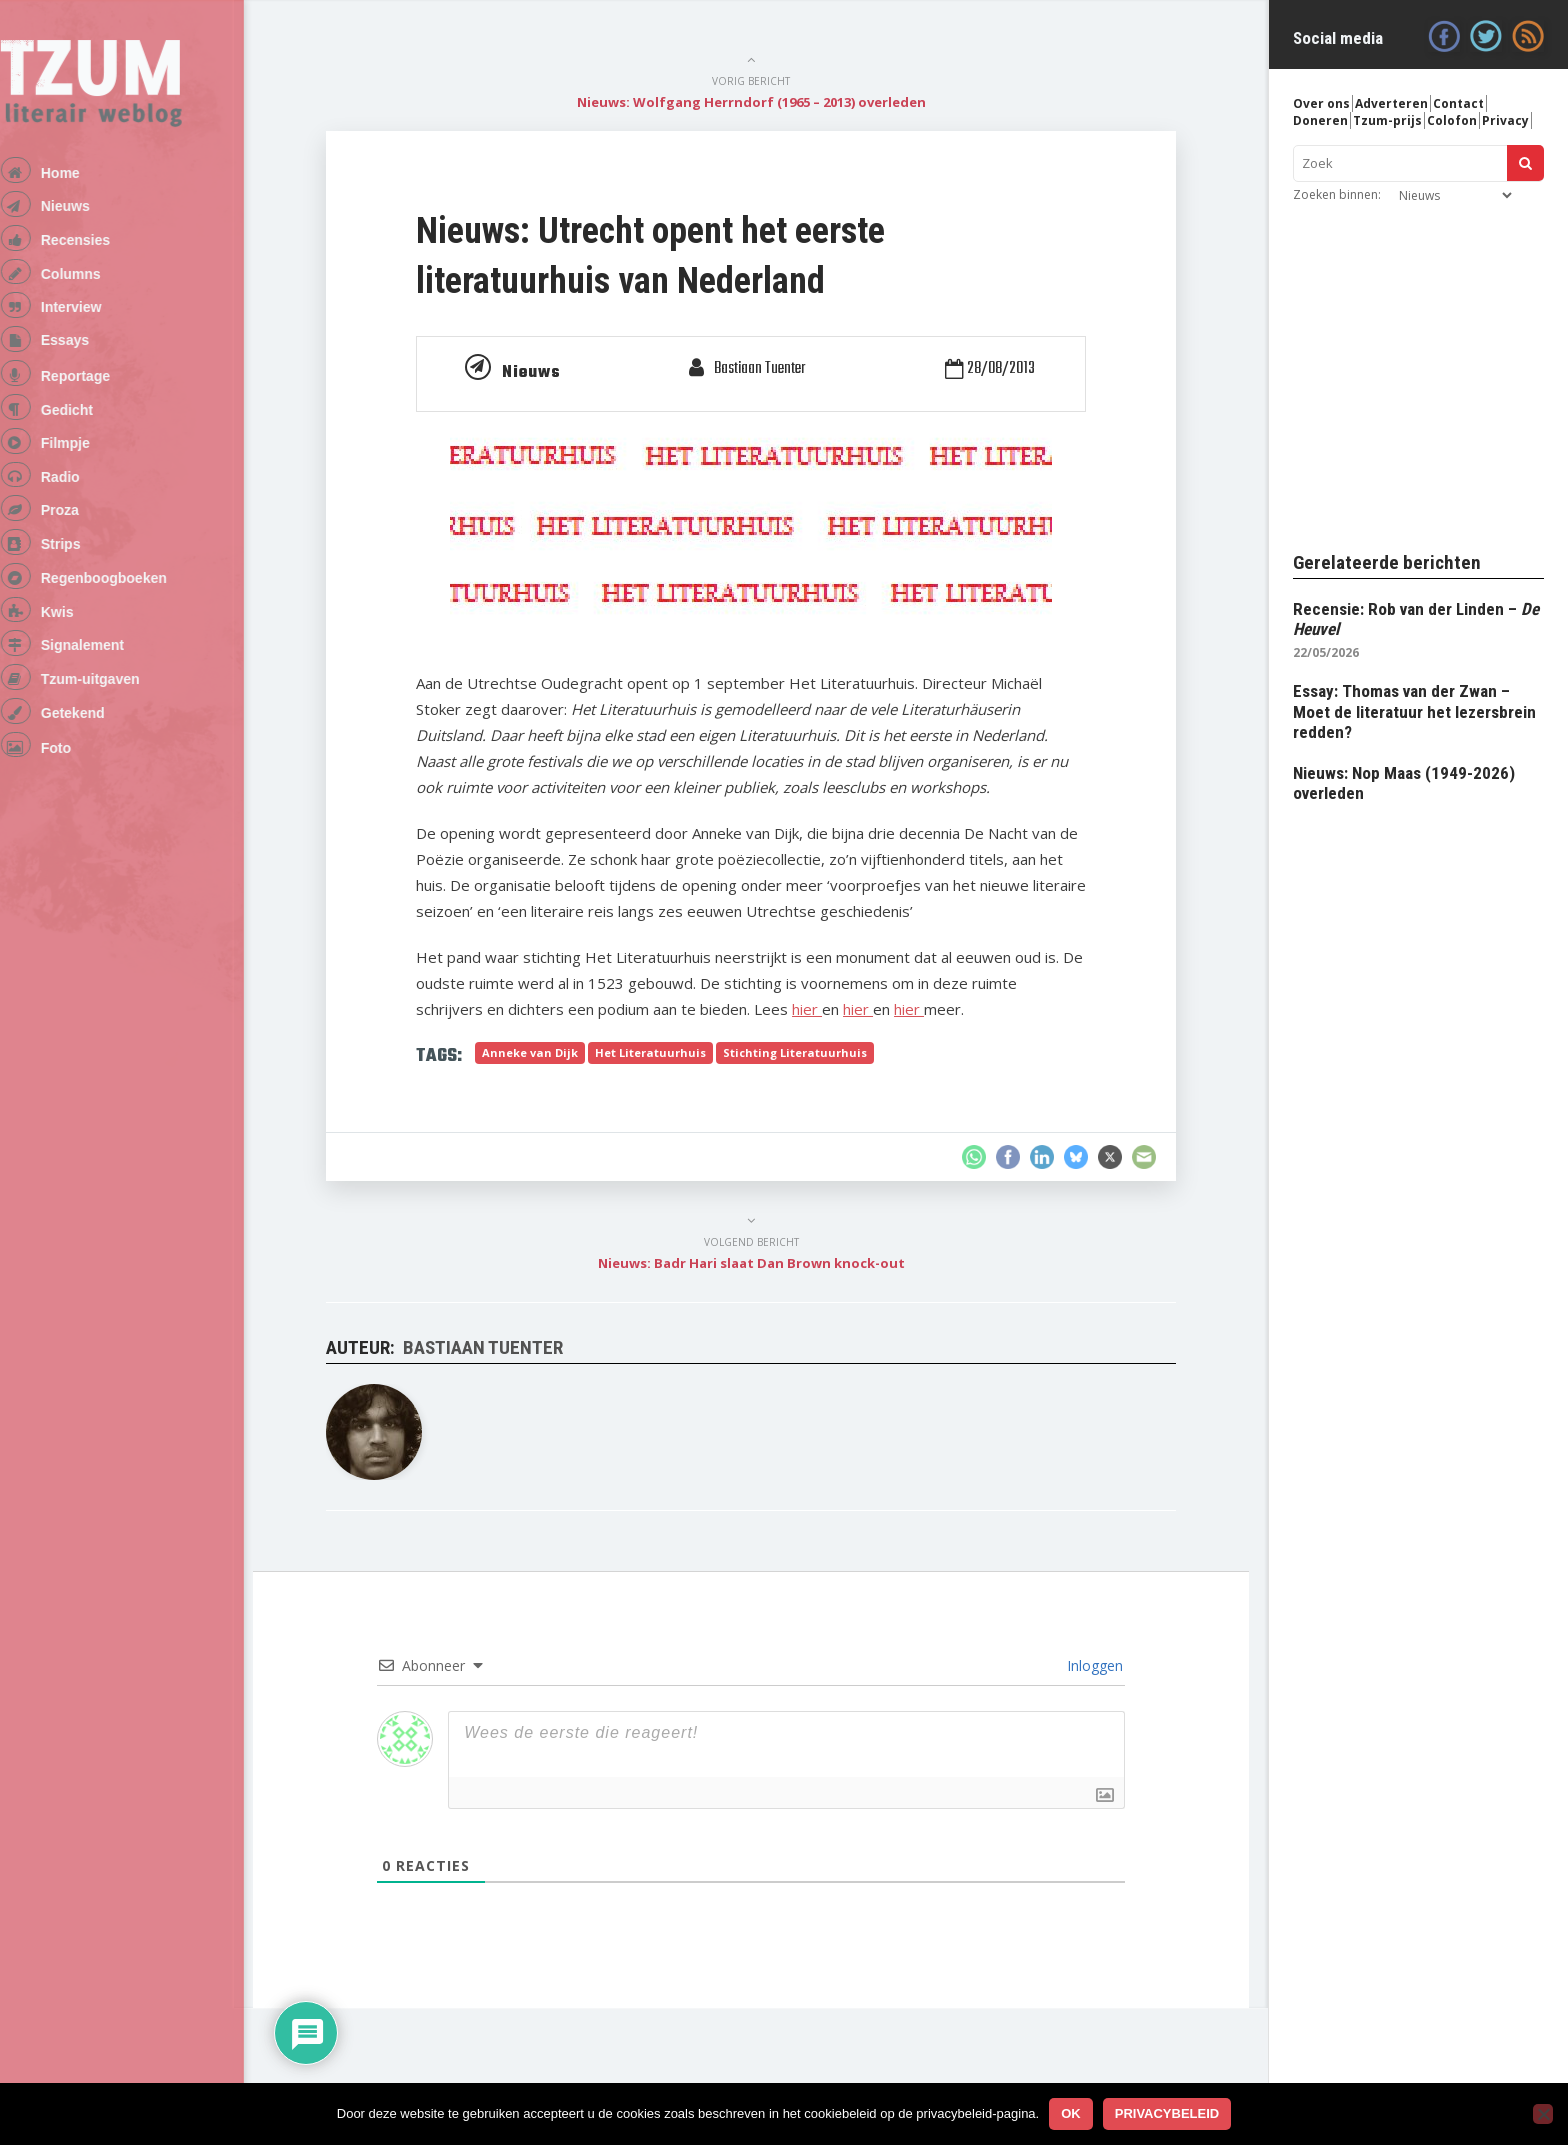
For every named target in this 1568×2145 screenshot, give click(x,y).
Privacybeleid (1167, 2113)
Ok (1071, 2113)
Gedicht (93, 440)
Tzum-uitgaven (116, 743)
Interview (97, 325)
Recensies (101, 249)
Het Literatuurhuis (668, 1052)
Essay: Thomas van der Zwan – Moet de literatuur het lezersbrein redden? (1414, 711)
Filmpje (91, 477)
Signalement (108, 705)
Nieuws (91, 211)
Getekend (99, 781)
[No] (1543, 2114)
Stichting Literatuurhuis (813, 1052)
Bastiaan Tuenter (776, 369)
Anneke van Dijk (548, 1052)
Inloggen (1111, 1665)
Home (86, 174)
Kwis (83, 667)
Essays (91, 362)
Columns (97, 287)
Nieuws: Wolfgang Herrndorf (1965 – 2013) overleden (769, 102)
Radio (86, 515)
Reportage (101, 402)
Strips (87, 591)
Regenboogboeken (130, 629)
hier (825, 1009)
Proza (86, 553)
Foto (82, 820)
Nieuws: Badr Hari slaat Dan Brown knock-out (769, 1263)
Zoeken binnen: (1337, 194)
